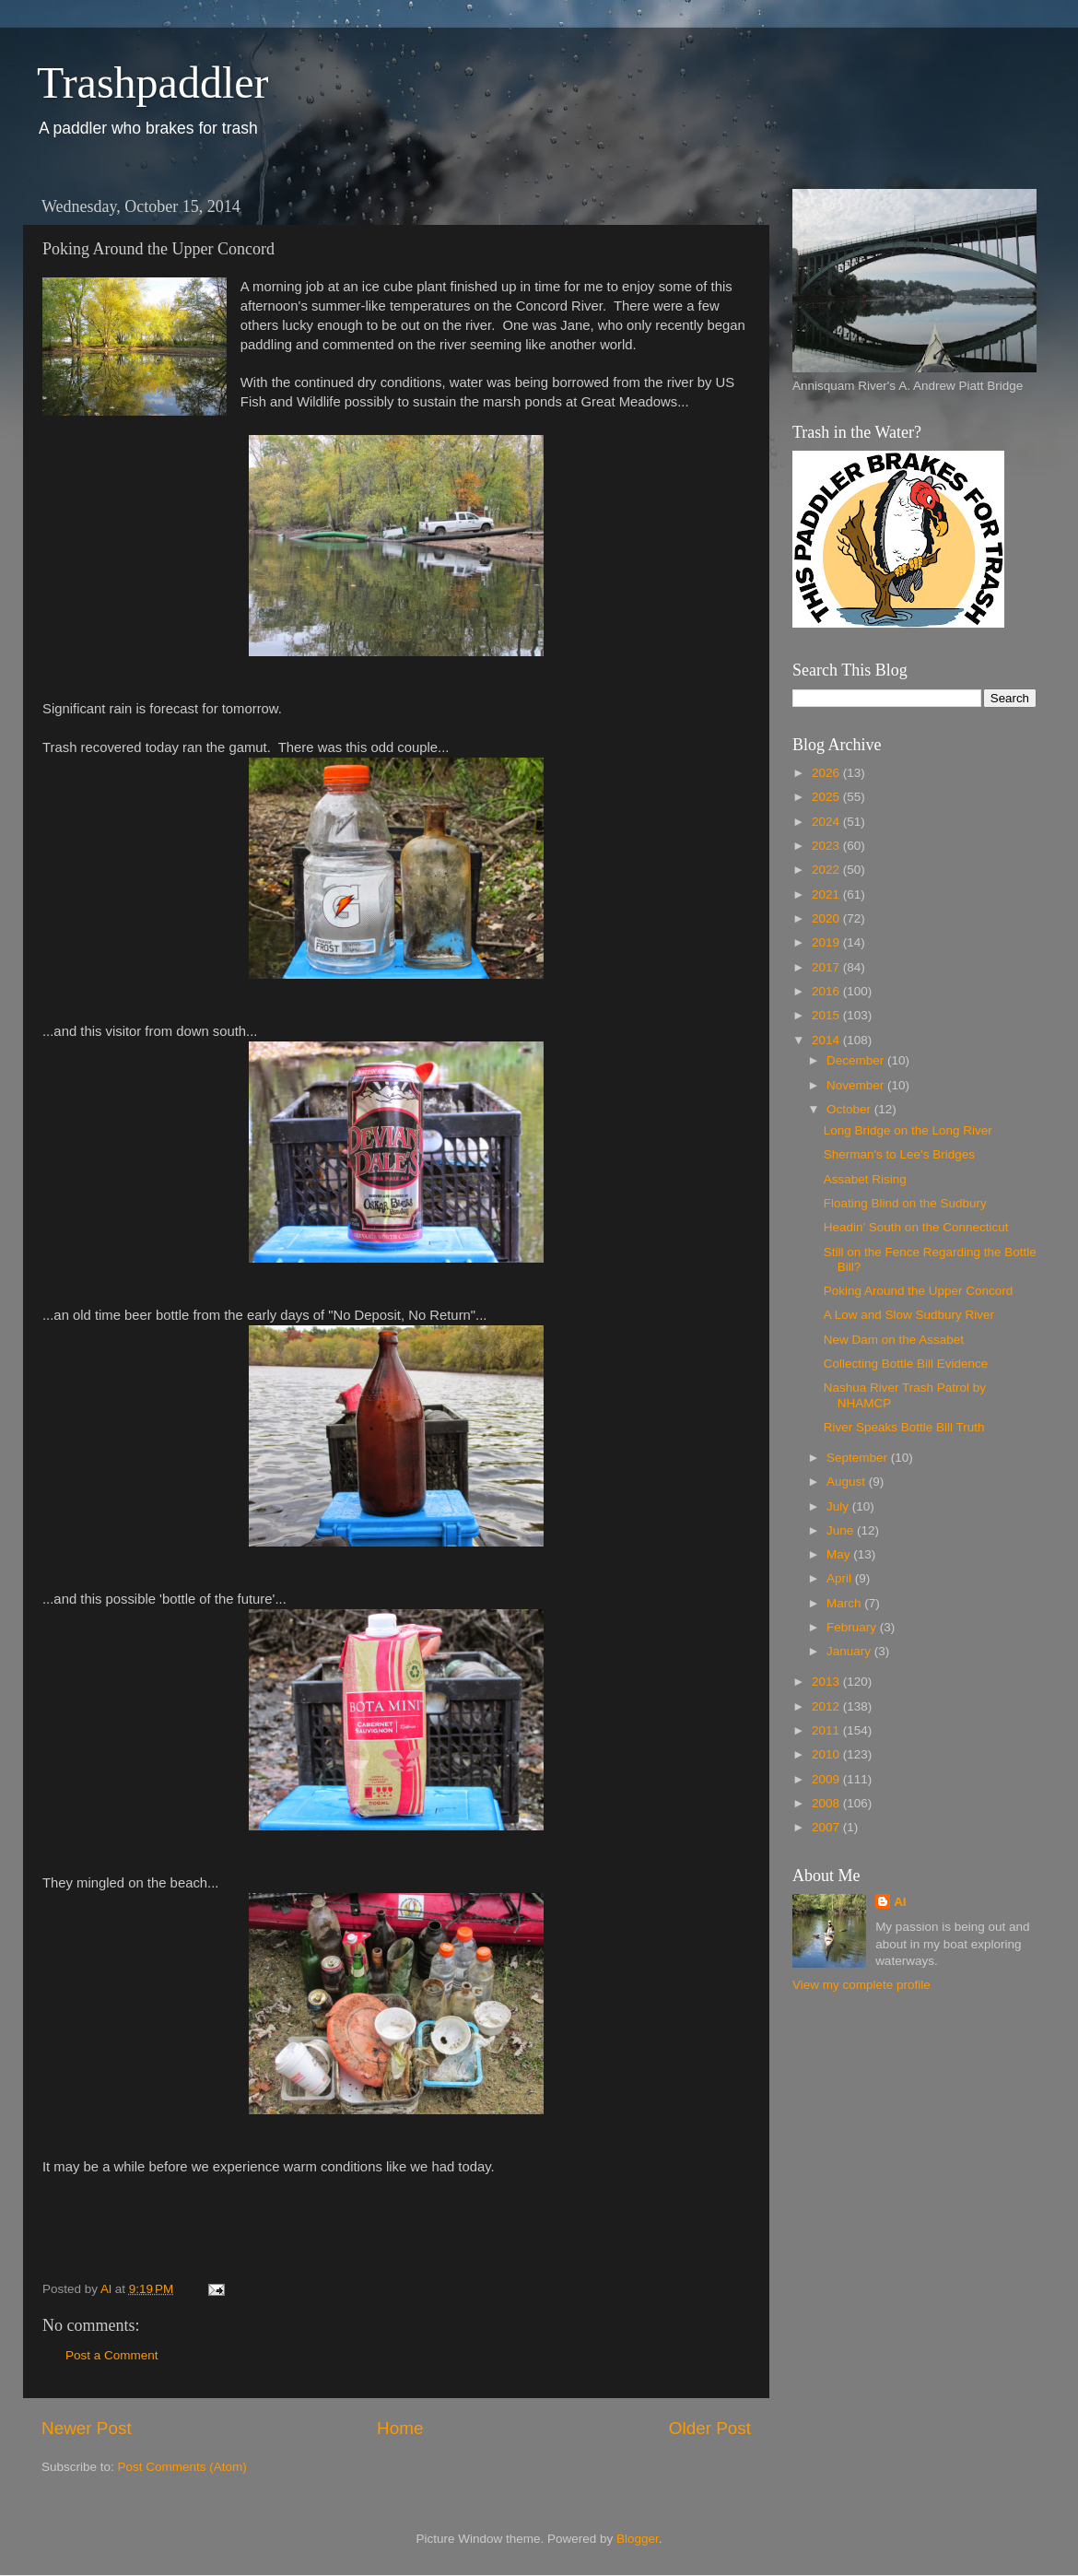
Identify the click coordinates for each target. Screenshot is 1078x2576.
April (840, 1578)
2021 (827, 894)
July (839, 1506)
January (850, 1651)
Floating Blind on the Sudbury (905, 1203)
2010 (827, 1754)
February (853, 1627)
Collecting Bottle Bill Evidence (906, 1363)
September (858, 1457)
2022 (827, 869)
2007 (827, 1827)
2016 (827, 991)
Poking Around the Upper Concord (919, 1291)
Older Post (710, 2428)
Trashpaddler (153, 82)
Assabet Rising (865, 1179)
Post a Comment (111, 2355)
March (845, 1603)
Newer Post (86, 2428)
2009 (827, 1779)
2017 (827, 967)
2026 (827, 773)
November (856, 1085)
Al (900, 1902)
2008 (827, 1803)
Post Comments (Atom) (182, 2467)
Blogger (637, 2539)
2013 (827, 1681)
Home (400, 2428)
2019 (827, 942)
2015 (827, 1015)
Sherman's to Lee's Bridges (899, 1154)
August (847, 1481)
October (850, 1109)
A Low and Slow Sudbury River (909, 1315)
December (856, 1060)
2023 (827, 846)
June (841, 1530)
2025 (827, 797)
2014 (827, 1040)
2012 (827, 1706)
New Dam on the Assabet (894, 1340)
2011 (827, 1730)
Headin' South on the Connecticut (916, 1227)
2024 (827, 822)
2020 (827, 918)
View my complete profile (861, 1985)
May (839, 1554)
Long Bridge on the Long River (908, 1130)
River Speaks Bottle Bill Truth (904, 1427)
